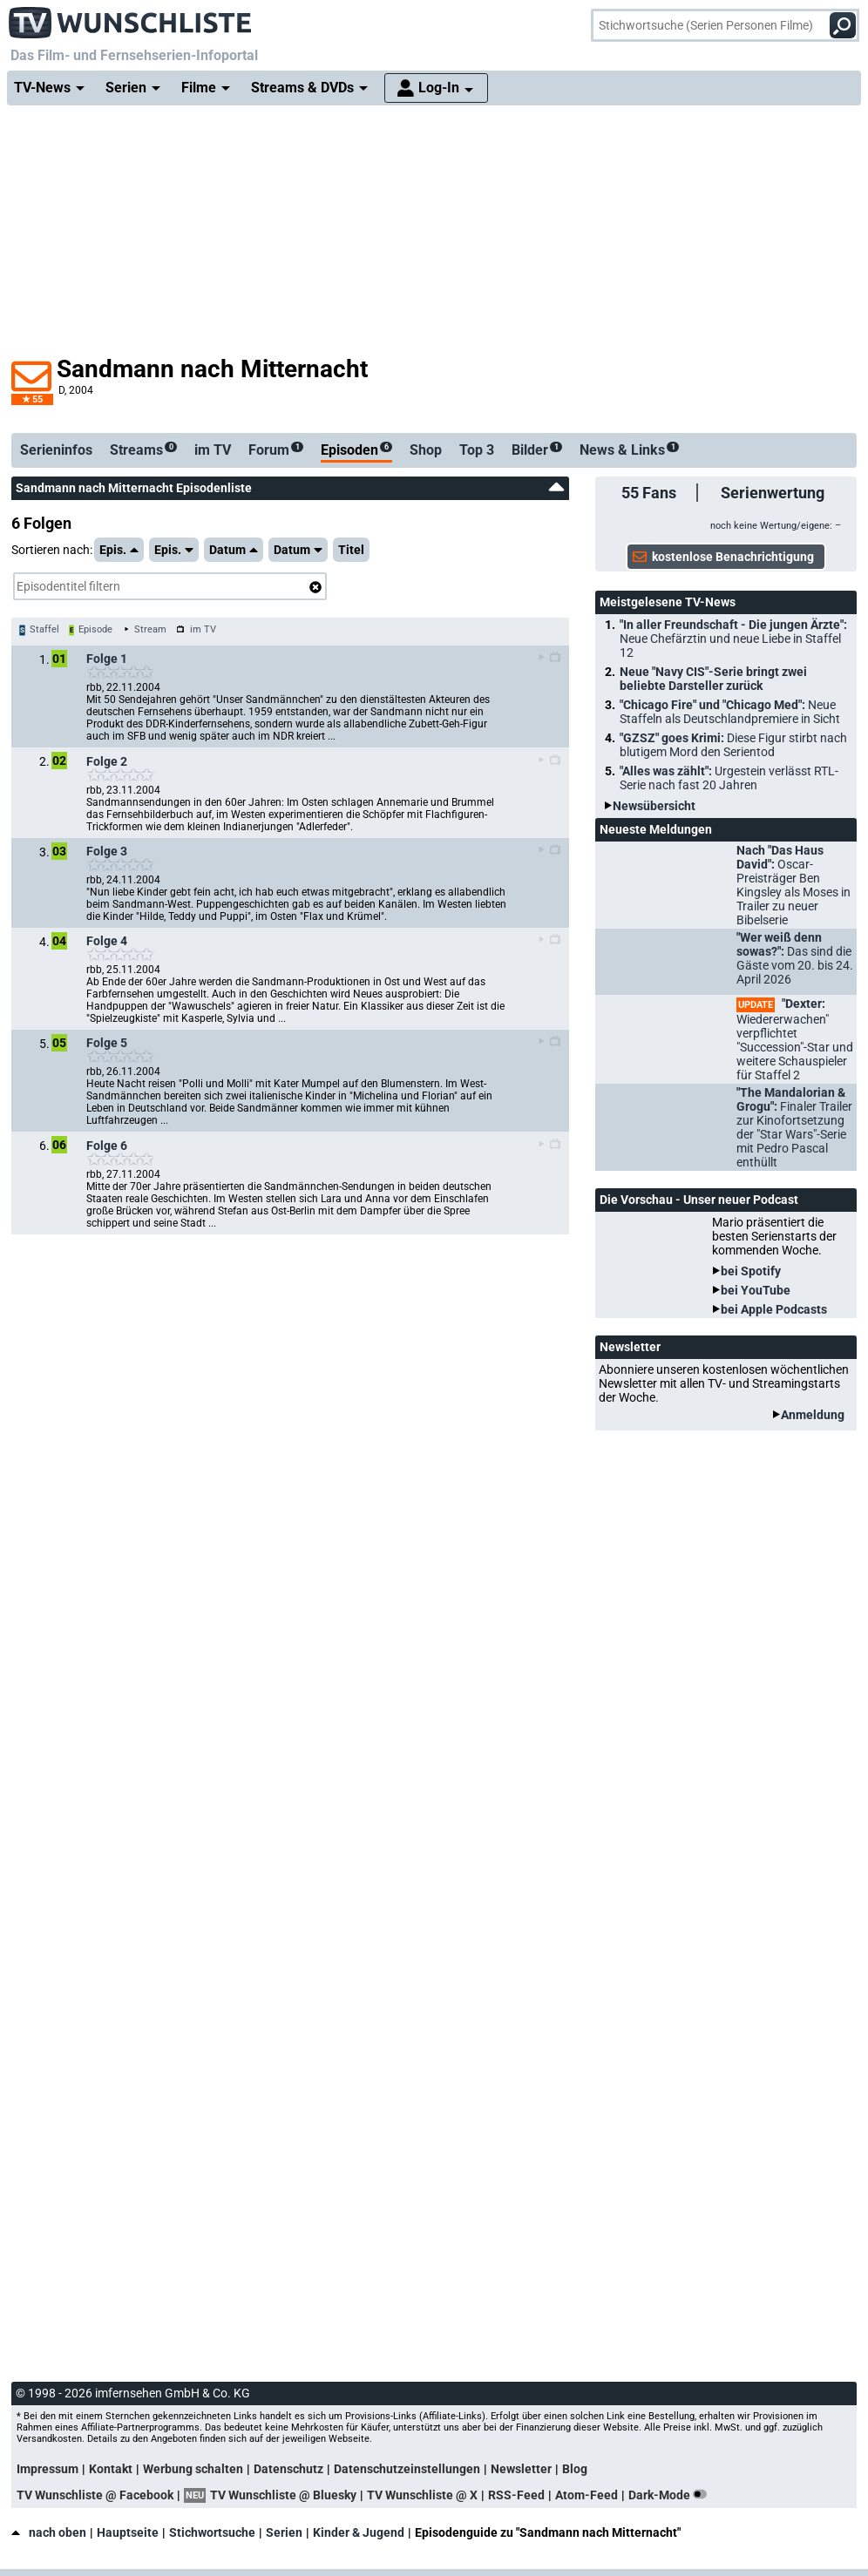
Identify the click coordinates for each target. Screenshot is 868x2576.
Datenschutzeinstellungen (407, 2469)
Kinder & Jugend (358, 2532)
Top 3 (476, 450)
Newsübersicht (654, 806)
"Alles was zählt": (729, 778)
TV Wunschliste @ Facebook (95, 2495)
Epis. (119, 550)
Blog (574, 2469)
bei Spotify (751, 1271)
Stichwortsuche (212, 2532)
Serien (284, 2532)
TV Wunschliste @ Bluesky (283, 2495)
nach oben (48, 2532)
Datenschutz (288, 2469)
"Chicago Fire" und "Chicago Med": (730, 712)
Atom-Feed (586, 2495)
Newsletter (521, 2469)
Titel (351, 550)
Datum (233, 550)
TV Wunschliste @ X (422, 2495)
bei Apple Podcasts (774, 1309)
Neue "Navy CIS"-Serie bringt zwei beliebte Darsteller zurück (713, 679)
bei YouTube (755, 1290)
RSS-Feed (516, 2495)
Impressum (47, 2469)
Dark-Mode (671, 2495)
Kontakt (110, 2469)
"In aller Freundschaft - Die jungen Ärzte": (733, 638)
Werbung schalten (193, 2469)
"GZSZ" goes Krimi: (733, 745)
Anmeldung (812, 1415)
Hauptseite (128, 2532)
